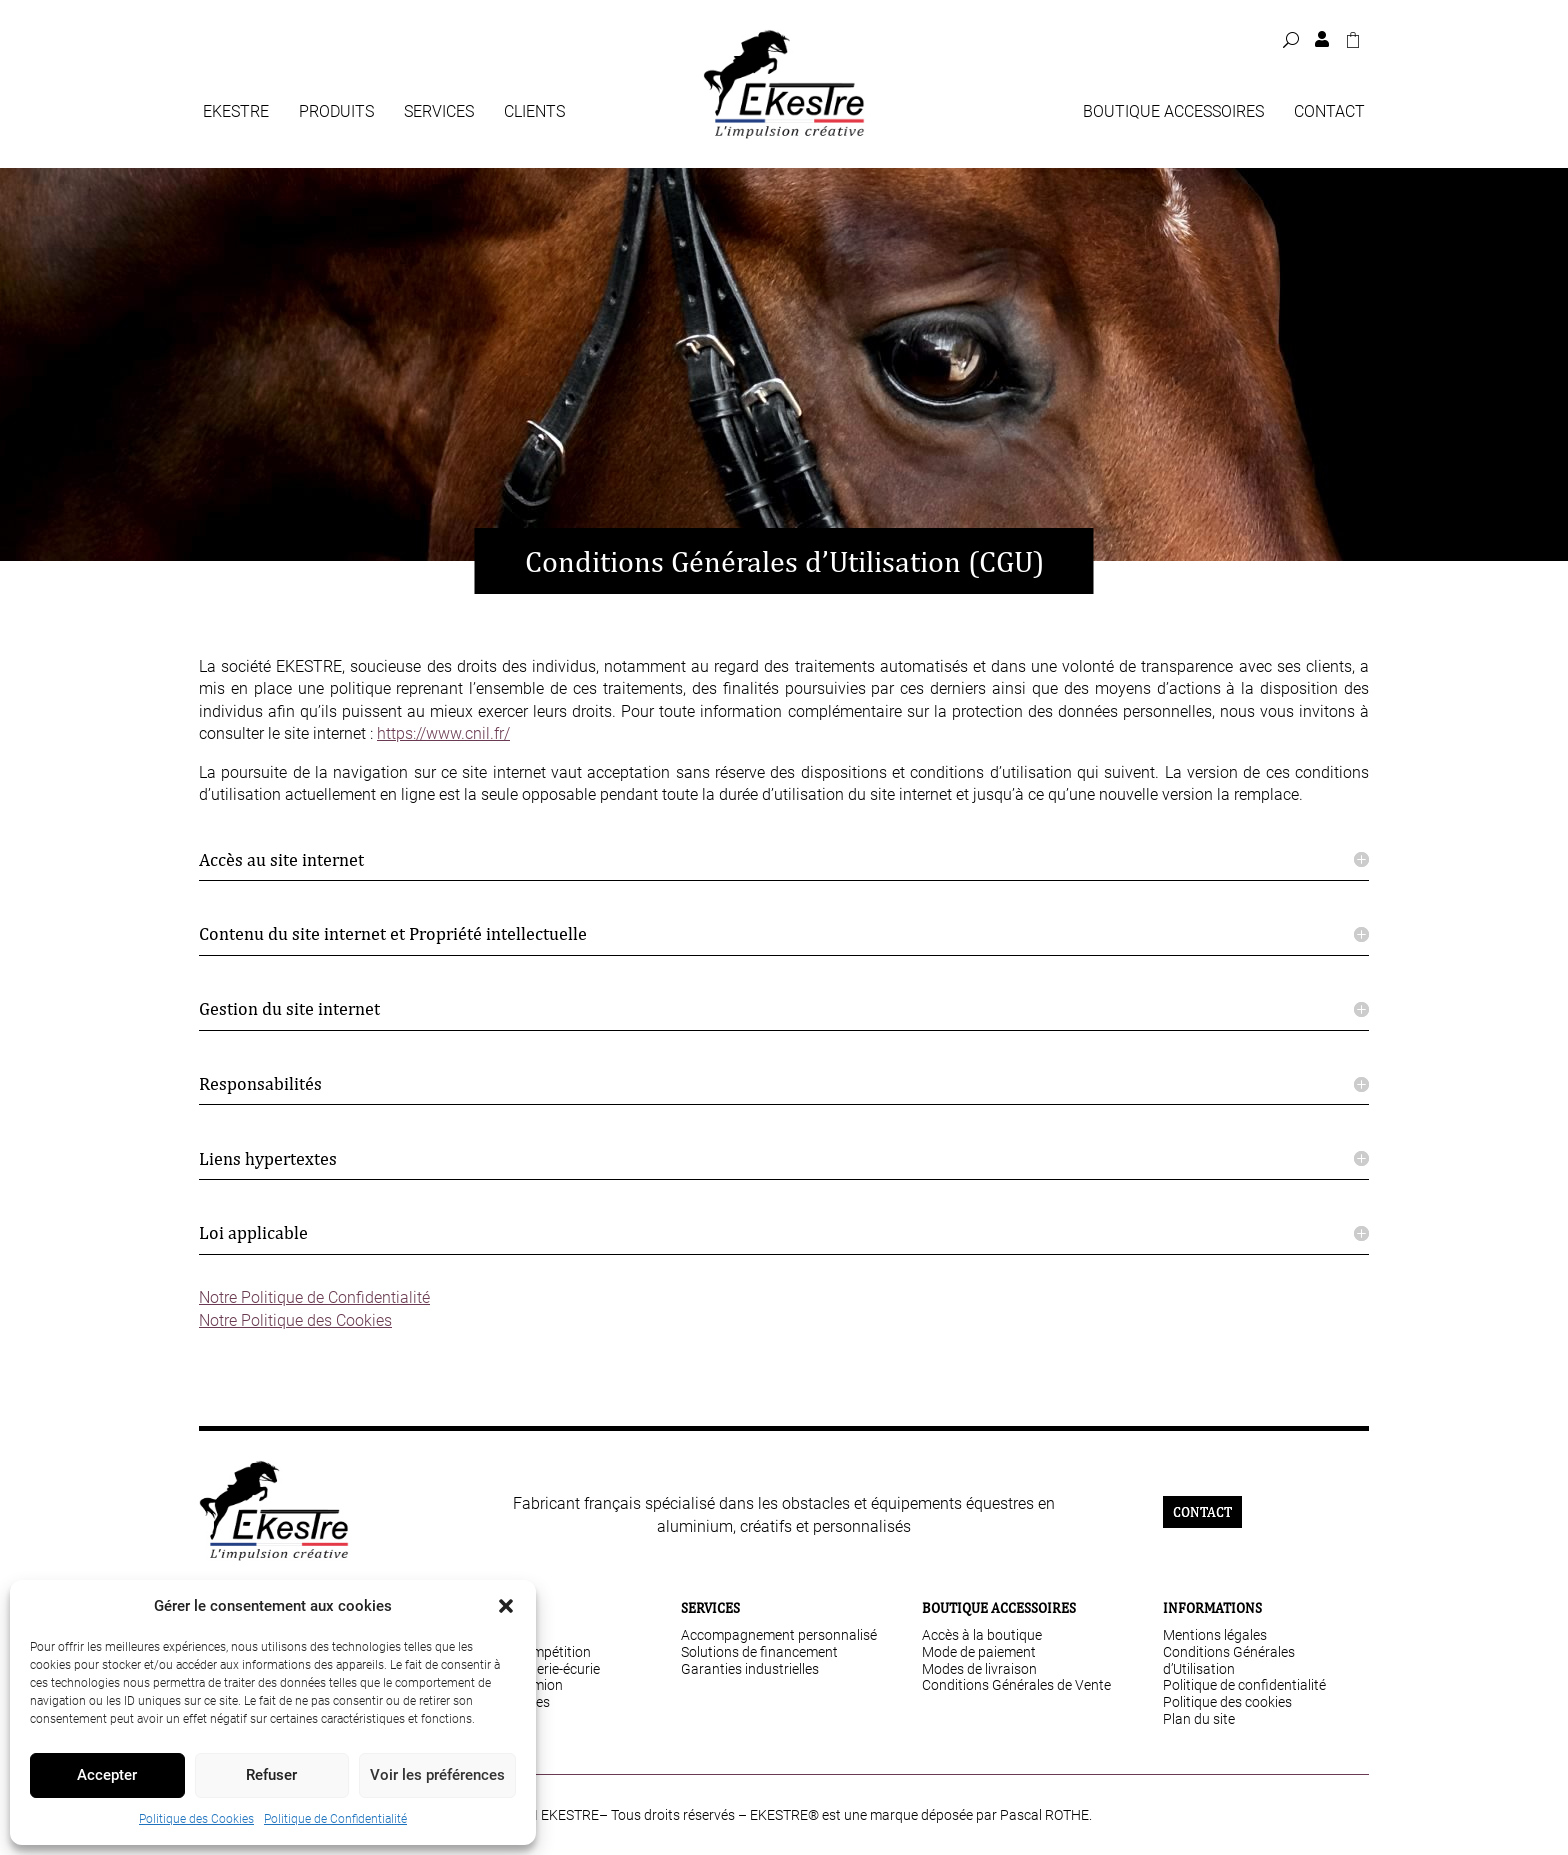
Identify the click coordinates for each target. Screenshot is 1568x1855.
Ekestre (236, 113)
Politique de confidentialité (1244, 1685)
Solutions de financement (759, 1652)
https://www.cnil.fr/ (443, 733)
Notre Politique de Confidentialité (314, 1297)
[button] (506, 1606)
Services (439, 113)
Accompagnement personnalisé (779, 1635)
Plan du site (1199, 1719)
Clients (534, 113)
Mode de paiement (979, 1652)
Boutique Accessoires (1173, 113)
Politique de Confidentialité (335, 1819)
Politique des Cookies (196, 1819)
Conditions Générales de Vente (1016, 1685)
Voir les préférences (437, 1775)
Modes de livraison (979, 1669)
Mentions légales (1215, 1635)
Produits (336, 113)
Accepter (107, 1775)
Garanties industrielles (750, 1669)
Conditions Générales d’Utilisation (1229, 1660)
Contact (1329, 113)
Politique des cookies (1227, 1702)
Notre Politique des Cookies (295, 1320)
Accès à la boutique (982, 1635)
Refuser (271, 1775)
